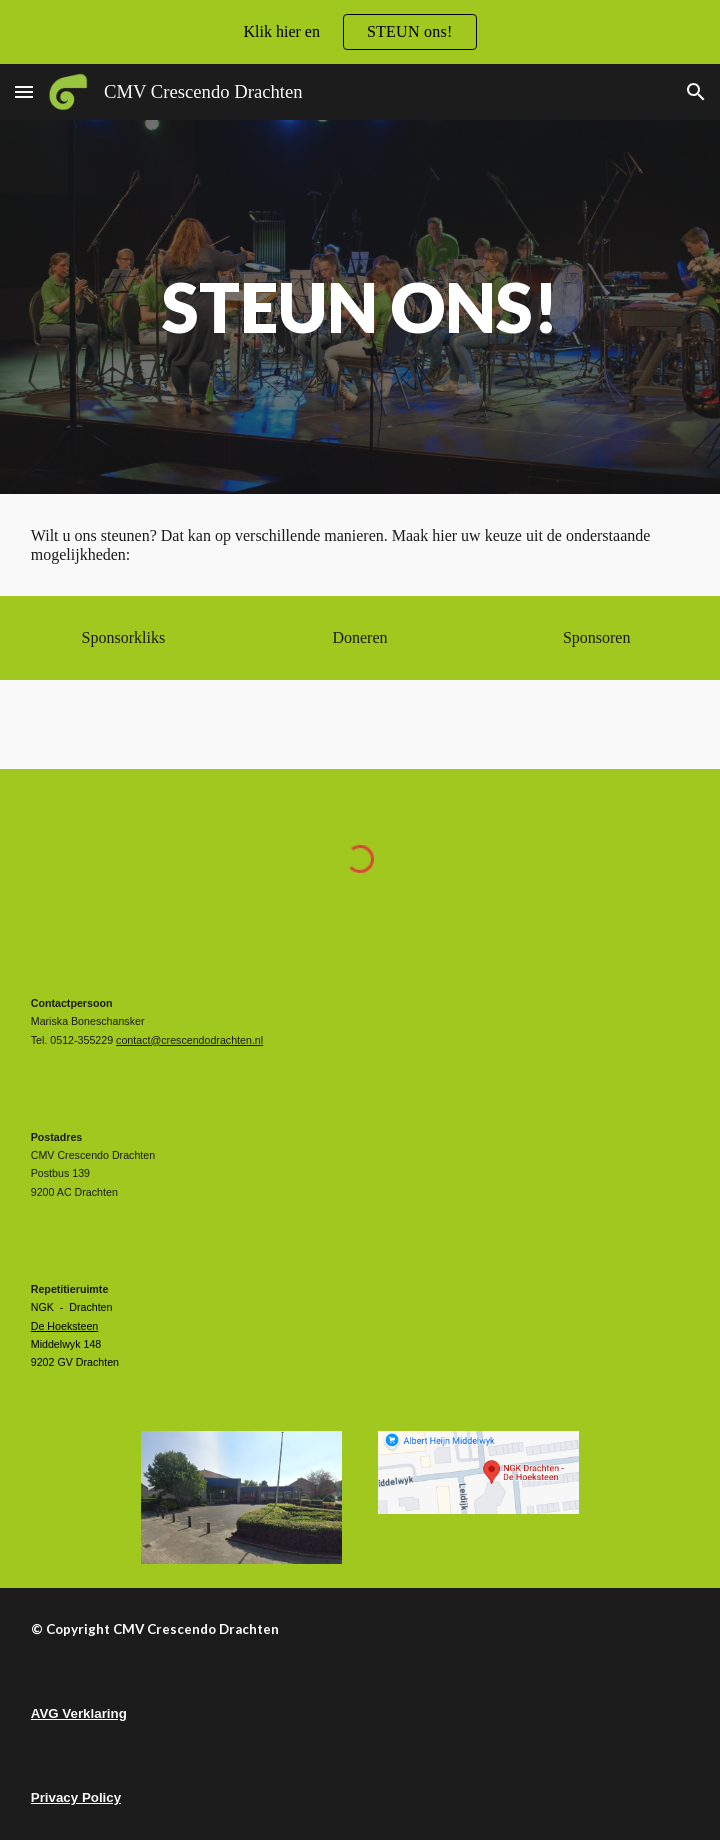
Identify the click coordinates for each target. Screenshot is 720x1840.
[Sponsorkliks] (123, 638)
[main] (360, 307)
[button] (24, 91)
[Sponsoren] (596, 638)
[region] (360, 32)
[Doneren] (359, 638)
